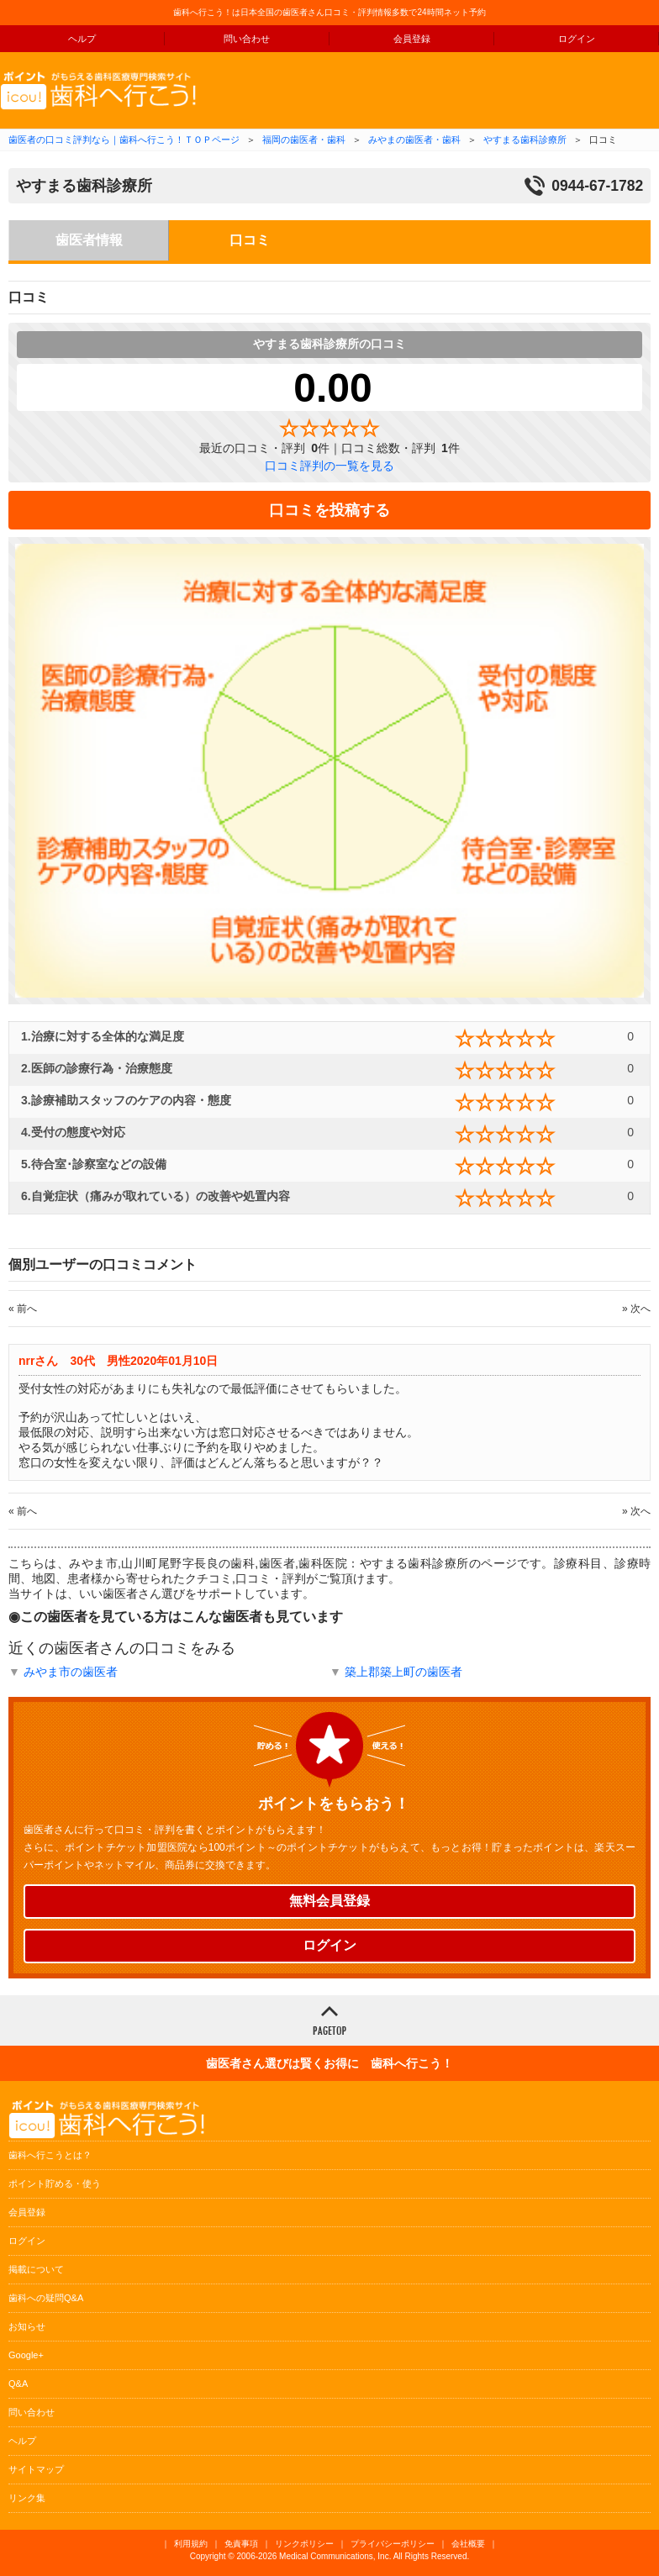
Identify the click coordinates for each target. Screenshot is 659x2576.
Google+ (26, 2355)
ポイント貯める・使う (54, 2183)
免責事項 (241, 2543)
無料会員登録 (329, 1901)
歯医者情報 (89, 240)
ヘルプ (82, 39)
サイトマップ (36, 2469)
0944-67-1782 (597, 185)
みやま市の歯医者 (71, 1671)
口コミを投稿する (329, 510)
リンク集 (26, 2498)
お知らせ (26, 2326)
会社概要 (468, 2543)
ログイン (576, 39)
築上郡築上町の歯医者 (403, 1671)
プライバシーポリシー (393, 2543)
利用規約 (191, 2543)
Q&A (18, 2383)
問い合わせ (247, 39)
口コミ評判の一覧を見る (329, 465)
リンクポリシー (304, 2543)
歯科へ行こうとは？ (50, 2155)
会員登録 (411, 39)
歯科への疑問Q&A (45, 2298)
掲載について (36, 2269)
